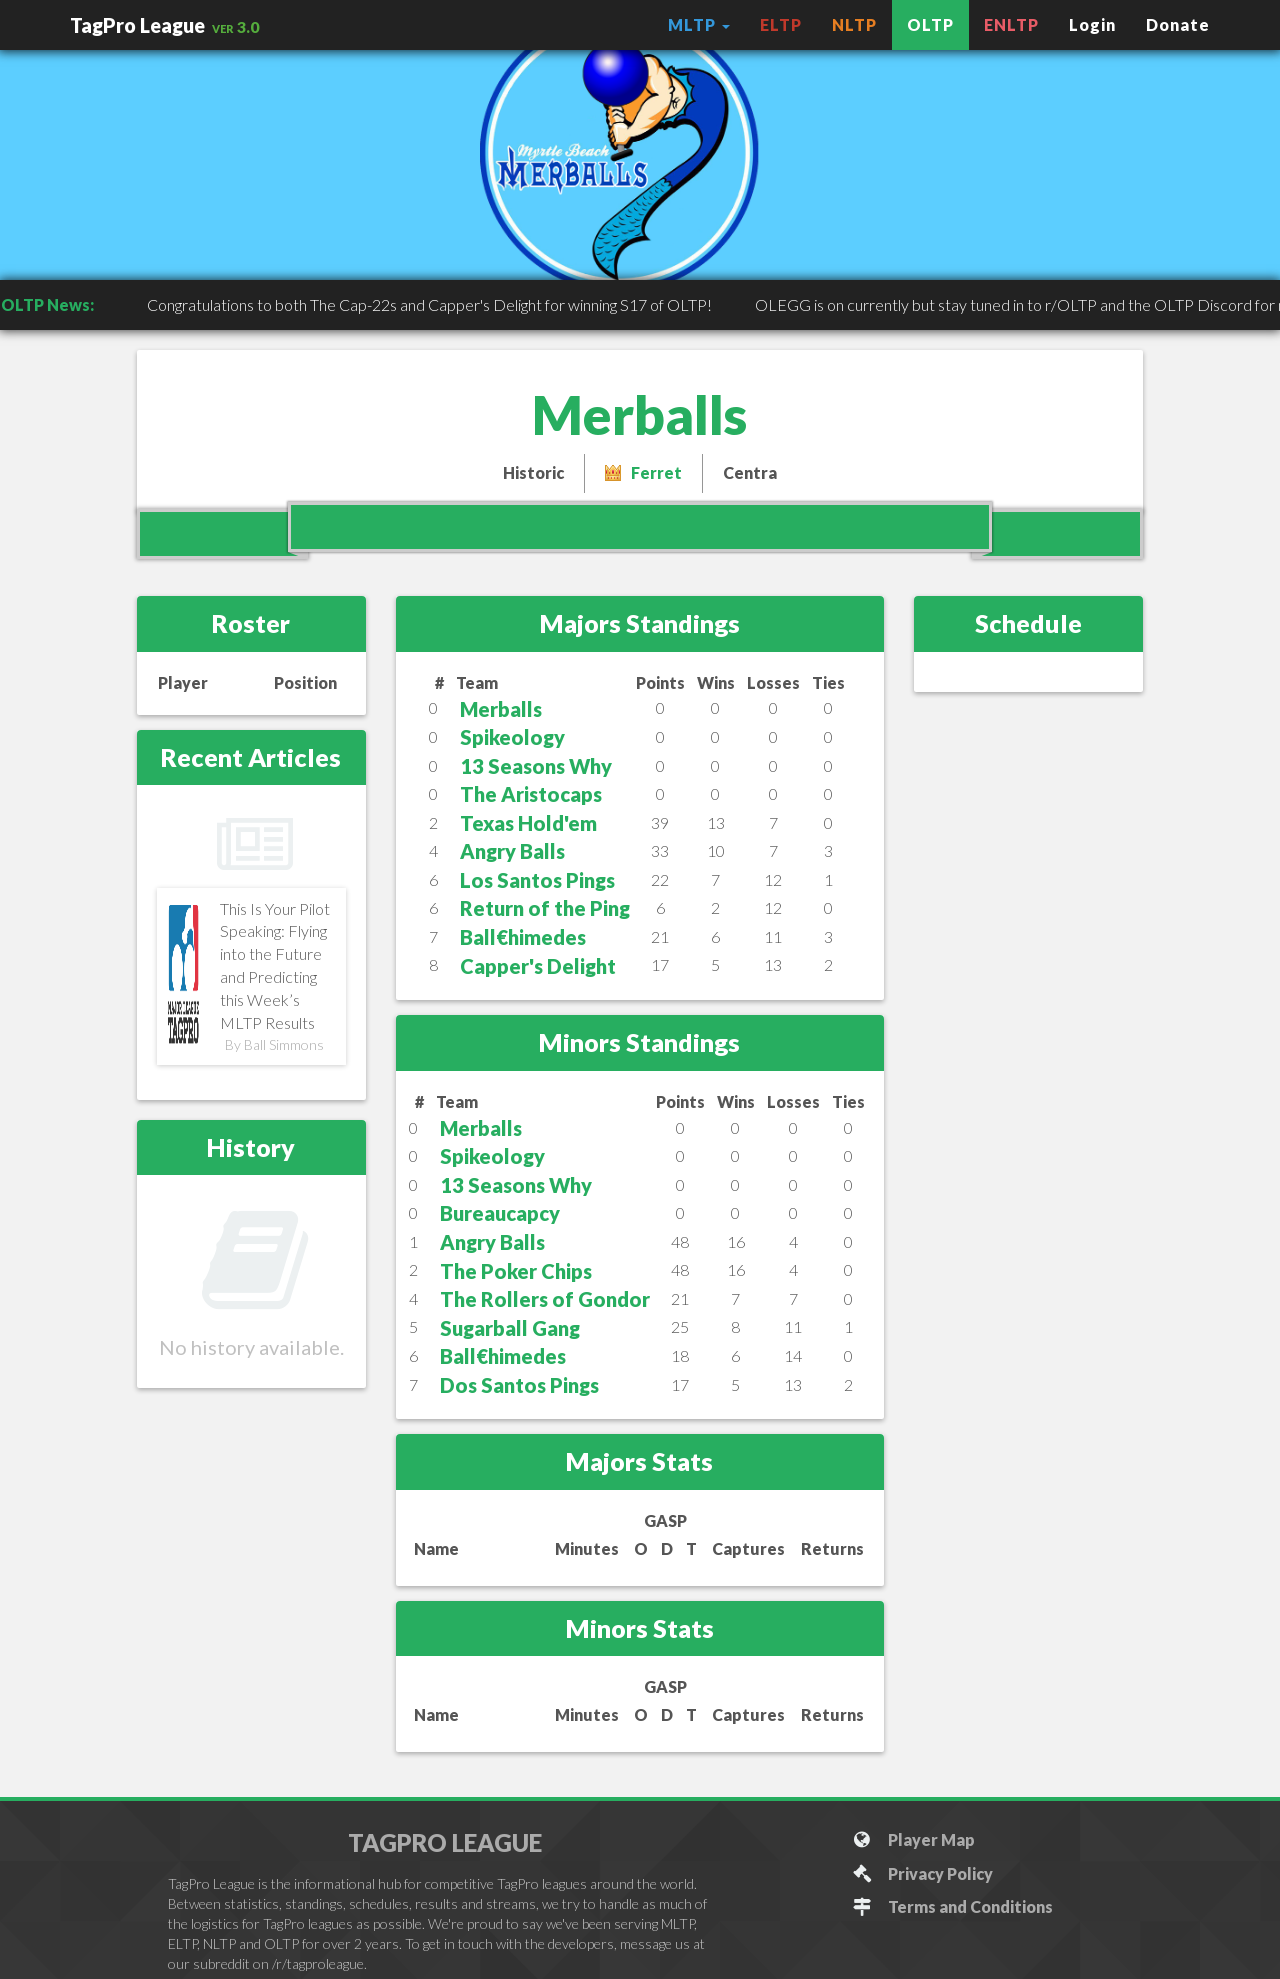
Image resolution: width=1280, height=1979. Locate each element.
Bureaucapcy (500, 1213)
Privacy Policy (922, 1873)
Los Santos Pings (537, 880)
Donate (1178, 24)
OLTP (930, 24)
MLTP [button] (699, 24)
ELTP (781, 24)
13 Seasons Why (536, 766)
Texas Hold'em (528, 823)
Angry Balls (512, 851)
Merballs (501, 709)
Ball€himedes (523, 937)
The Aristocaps (531, 794)
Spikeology (512, 737)
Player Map (913, 1839)
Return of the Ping (545, 908)
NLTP (854, 24)
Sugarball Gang (510, 1328)
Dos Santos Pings (519, 1385)
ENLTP (1011, 24)
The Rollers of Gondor (545, 1299)
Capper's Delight (538, 966)
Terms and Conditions (952, 1906)
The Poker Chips (516, 1271)
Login (1092, 24)
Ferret (656, 472)
